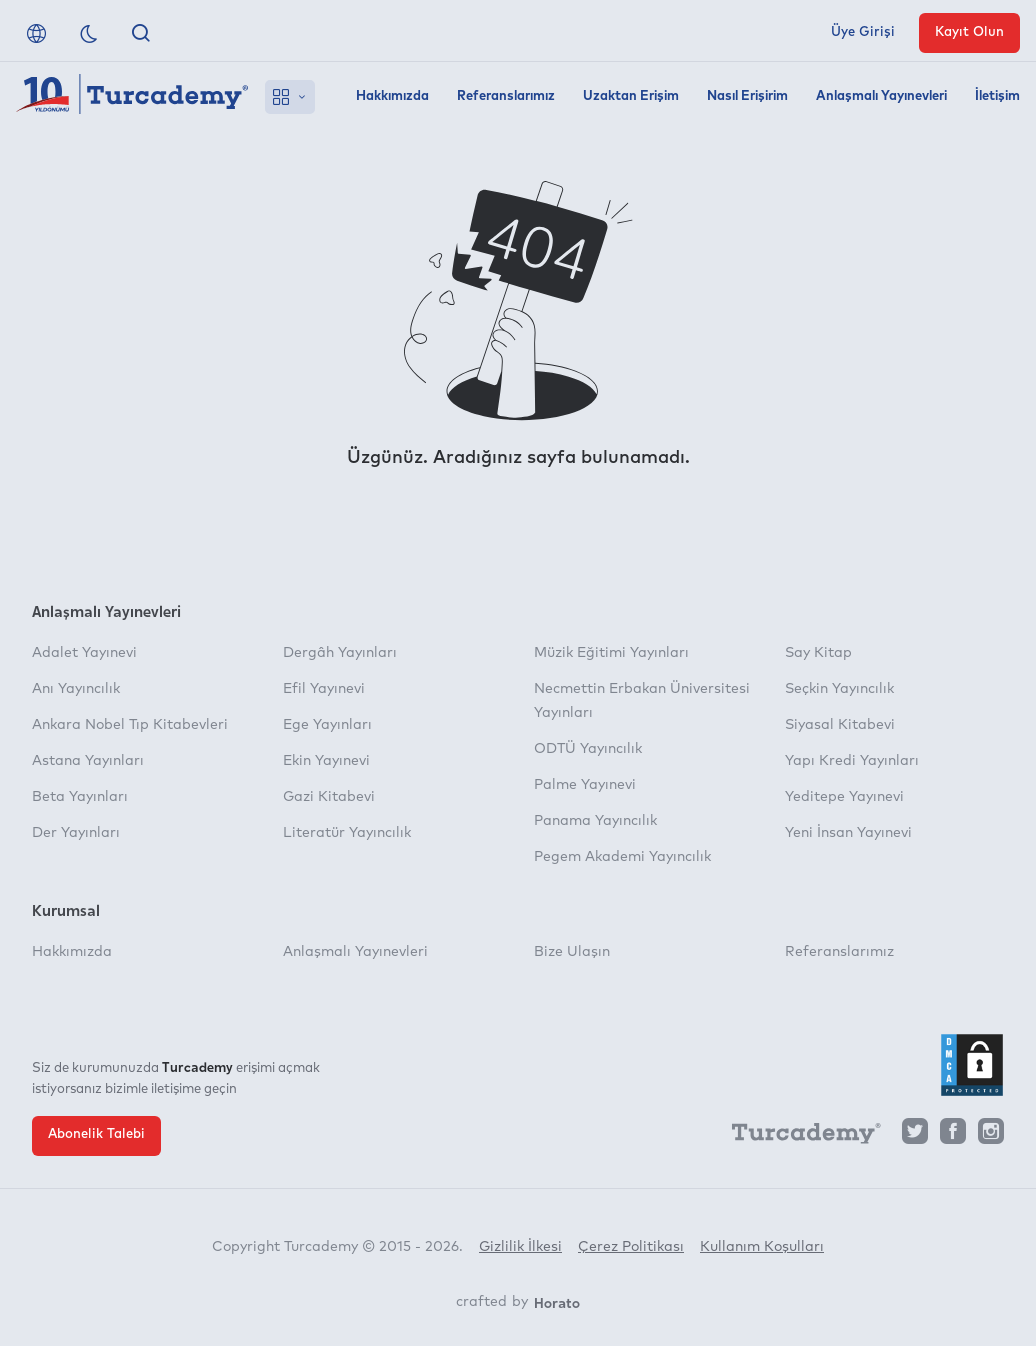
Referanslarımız (506, 96)
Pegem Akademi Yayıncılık (622, 857)
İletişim (997, 96)
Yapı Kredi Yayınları (852, 761)
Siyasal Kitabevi (840, 725)
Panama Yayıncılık (595, 821)
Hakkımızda (392, 96)
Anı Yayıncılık (76, 689)
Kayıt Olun (969, 32)
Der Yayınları (76, 833)
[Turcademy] (797, 1137)
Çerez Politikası (631, 1247)
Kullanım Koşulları (762, 1247)
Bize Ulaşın (572, 952)
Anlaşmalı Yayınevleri (881, 96)
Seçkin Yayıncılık (839, 689)
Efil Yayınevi (324, 689)
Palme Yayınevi (585, 785)
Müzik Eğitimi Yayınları (611, 653)
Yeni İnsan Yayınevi (848, 833)
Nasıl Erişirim (747, 96)
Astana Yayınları (88, 761)
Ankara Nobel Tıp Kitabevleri (130, 725)
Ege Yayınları (327, 725)
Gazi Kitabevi (329, 797)
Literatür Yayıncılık (347, 833)
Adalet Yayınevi (84, 653)
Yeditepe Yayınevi (844, 797)
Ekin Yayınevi (326, 761)
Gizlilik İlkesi (520, 1247)
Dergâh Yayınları (340, 653)
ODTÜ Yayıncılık (588, 749)
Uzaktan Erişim (631, 96)
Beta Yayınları (80, 797)
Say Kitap (818, 653)
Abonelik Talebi (96, 1134)
